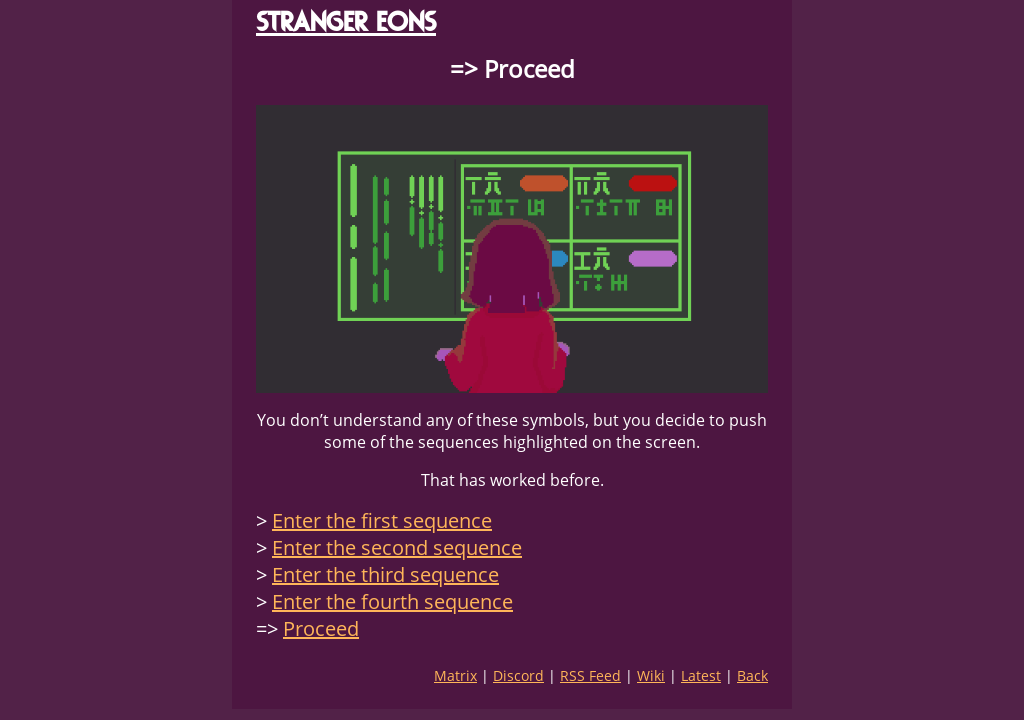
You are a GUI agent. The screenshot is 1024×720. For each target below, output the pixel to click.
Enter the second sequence (397, 547)
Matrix (455, 675)
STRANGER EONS (346, 21)
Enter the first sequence (382, 520)
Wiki (651, 675)
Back (752, 675)
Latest (701, 675)
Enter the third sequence (385, 574)
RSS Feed (590, 675)
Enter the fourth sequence (392, 601)
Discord (518, 675)
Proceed (321, 628)
